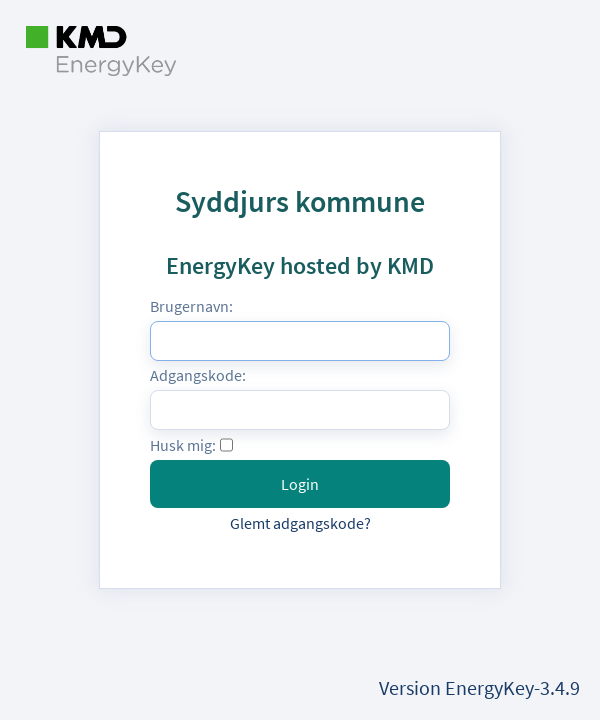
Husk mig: (183, 445)
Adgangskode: (198, 375)
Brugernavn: (191, 306)
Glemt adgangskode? (300, 523)
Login (300, 484)
